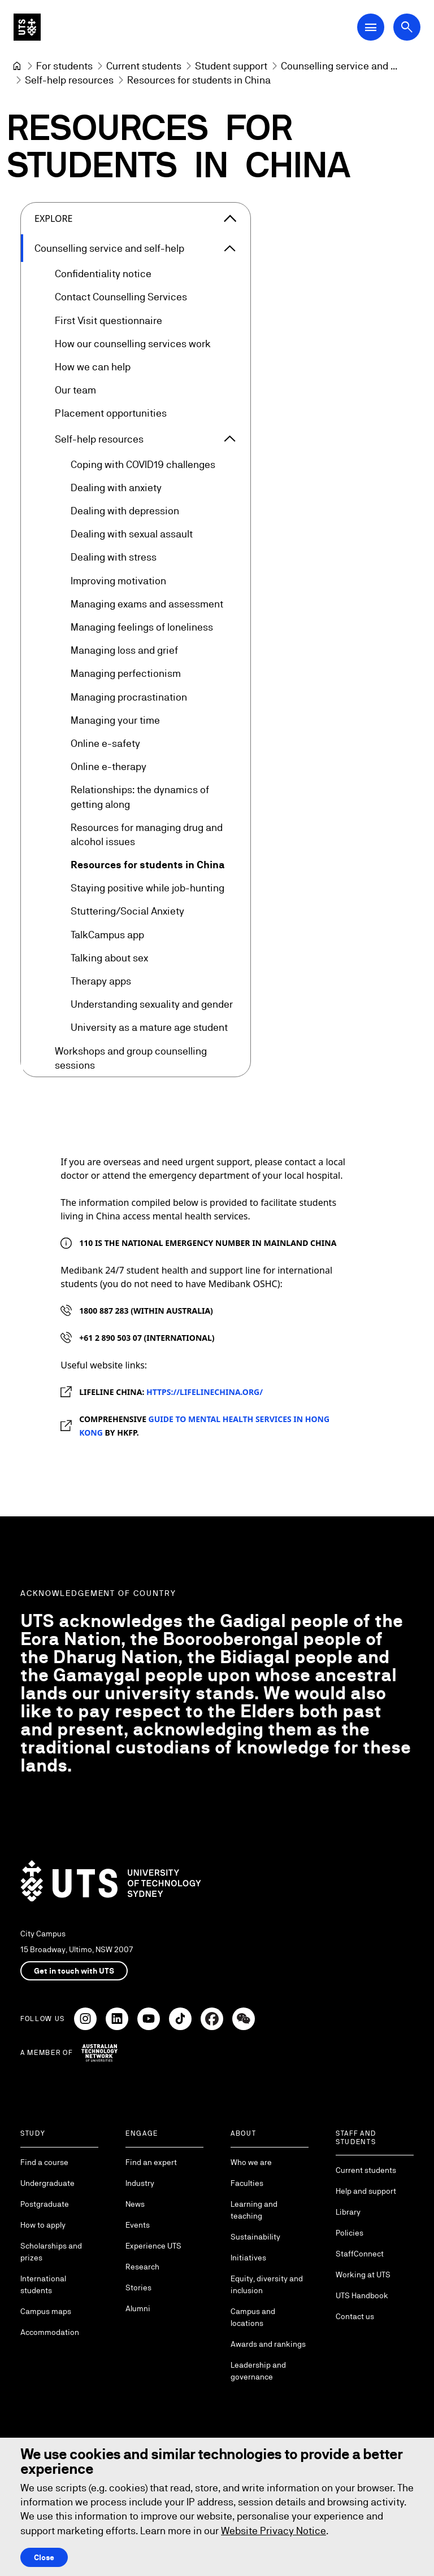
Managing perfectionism (126, 674)
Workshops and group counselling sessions (131, 1058)
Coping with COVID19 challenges (143, 464)
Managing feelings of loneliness (142, 627)
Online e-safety (105, 743)
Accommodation (49, 2332)
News (135, 2203)
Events (137, 2224)
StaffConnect (360, 2253)
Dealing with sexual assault (132, 534)
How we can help (93, 367)
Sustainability (255, 2236)
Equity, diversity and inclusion (267, 2284)
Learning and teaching (254, 2209)
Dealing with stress (114, 557)
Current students (366, 2170)
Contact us (355, 2316)
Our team (75, 390)
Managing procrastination (129, 697)
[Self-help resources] (69, 80)
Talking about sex (109, 958)
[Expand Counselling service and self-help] (230, 248)
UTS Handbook (362, 2295)
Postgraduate (44, 2203)
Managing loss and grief (124, 651)
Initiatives (248, 2257)
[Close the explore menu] (230, 218)
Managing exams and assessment (147, 604)
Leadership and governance (258, 2370)
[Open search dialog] (406, 27)
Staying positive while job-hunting (147, 888)
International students (43, 2284)
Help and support (366, 2190)
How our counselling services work (133, 343)
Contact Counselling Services (121, 297)
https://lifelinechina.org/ (204, 1392)
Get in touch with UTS (74, 1970)
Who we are (251, 2162)
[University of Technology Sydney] (17, 66)
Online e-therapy (108, 767)
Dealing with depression (125, 511)
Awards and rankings (268, 2343)
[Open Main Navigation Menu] (370, 27)
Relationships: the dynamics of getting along (140, 797)
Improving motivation (118, 581)
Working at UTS (363, 2274)
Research (142, 2266)
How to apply (43, 2224)
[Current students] (143, 66)
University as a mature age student (149, 1028)
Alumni (137, 2308)
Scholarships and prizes (51, 2251)
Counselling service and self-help (109, 248)
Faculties (247, 2183)
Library (348, 2211)
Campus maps (45, 2311)
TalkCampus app (107, 935)
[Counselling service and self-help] (339, 66)
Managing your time (115, 720)
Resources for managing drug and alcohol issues (147, 834)
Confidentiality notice (103, 274)
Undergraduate (47, 2183)
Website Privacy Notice (273, 2530)
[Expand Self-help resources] (230, 438)
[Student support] (231, 66)
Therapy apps (101, 981)
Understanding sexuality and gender (152, 1005)
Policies (349, 2232)
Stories (138, 2287)
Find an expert (151, 2162)
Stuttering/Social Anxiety (127, 911)
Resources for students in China (147, 865)
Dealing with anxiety (116, 487)
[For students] (64, 66)
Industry (139, 2183)
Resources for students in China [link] (199, 80)
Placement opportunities (111, 413)
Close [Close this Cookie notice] (44, 2557)
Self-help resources (99, 439)
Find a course (44, 2162)
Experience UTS (153, 2245)
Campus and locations (253, 2317)
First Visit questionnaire (108, 320)
